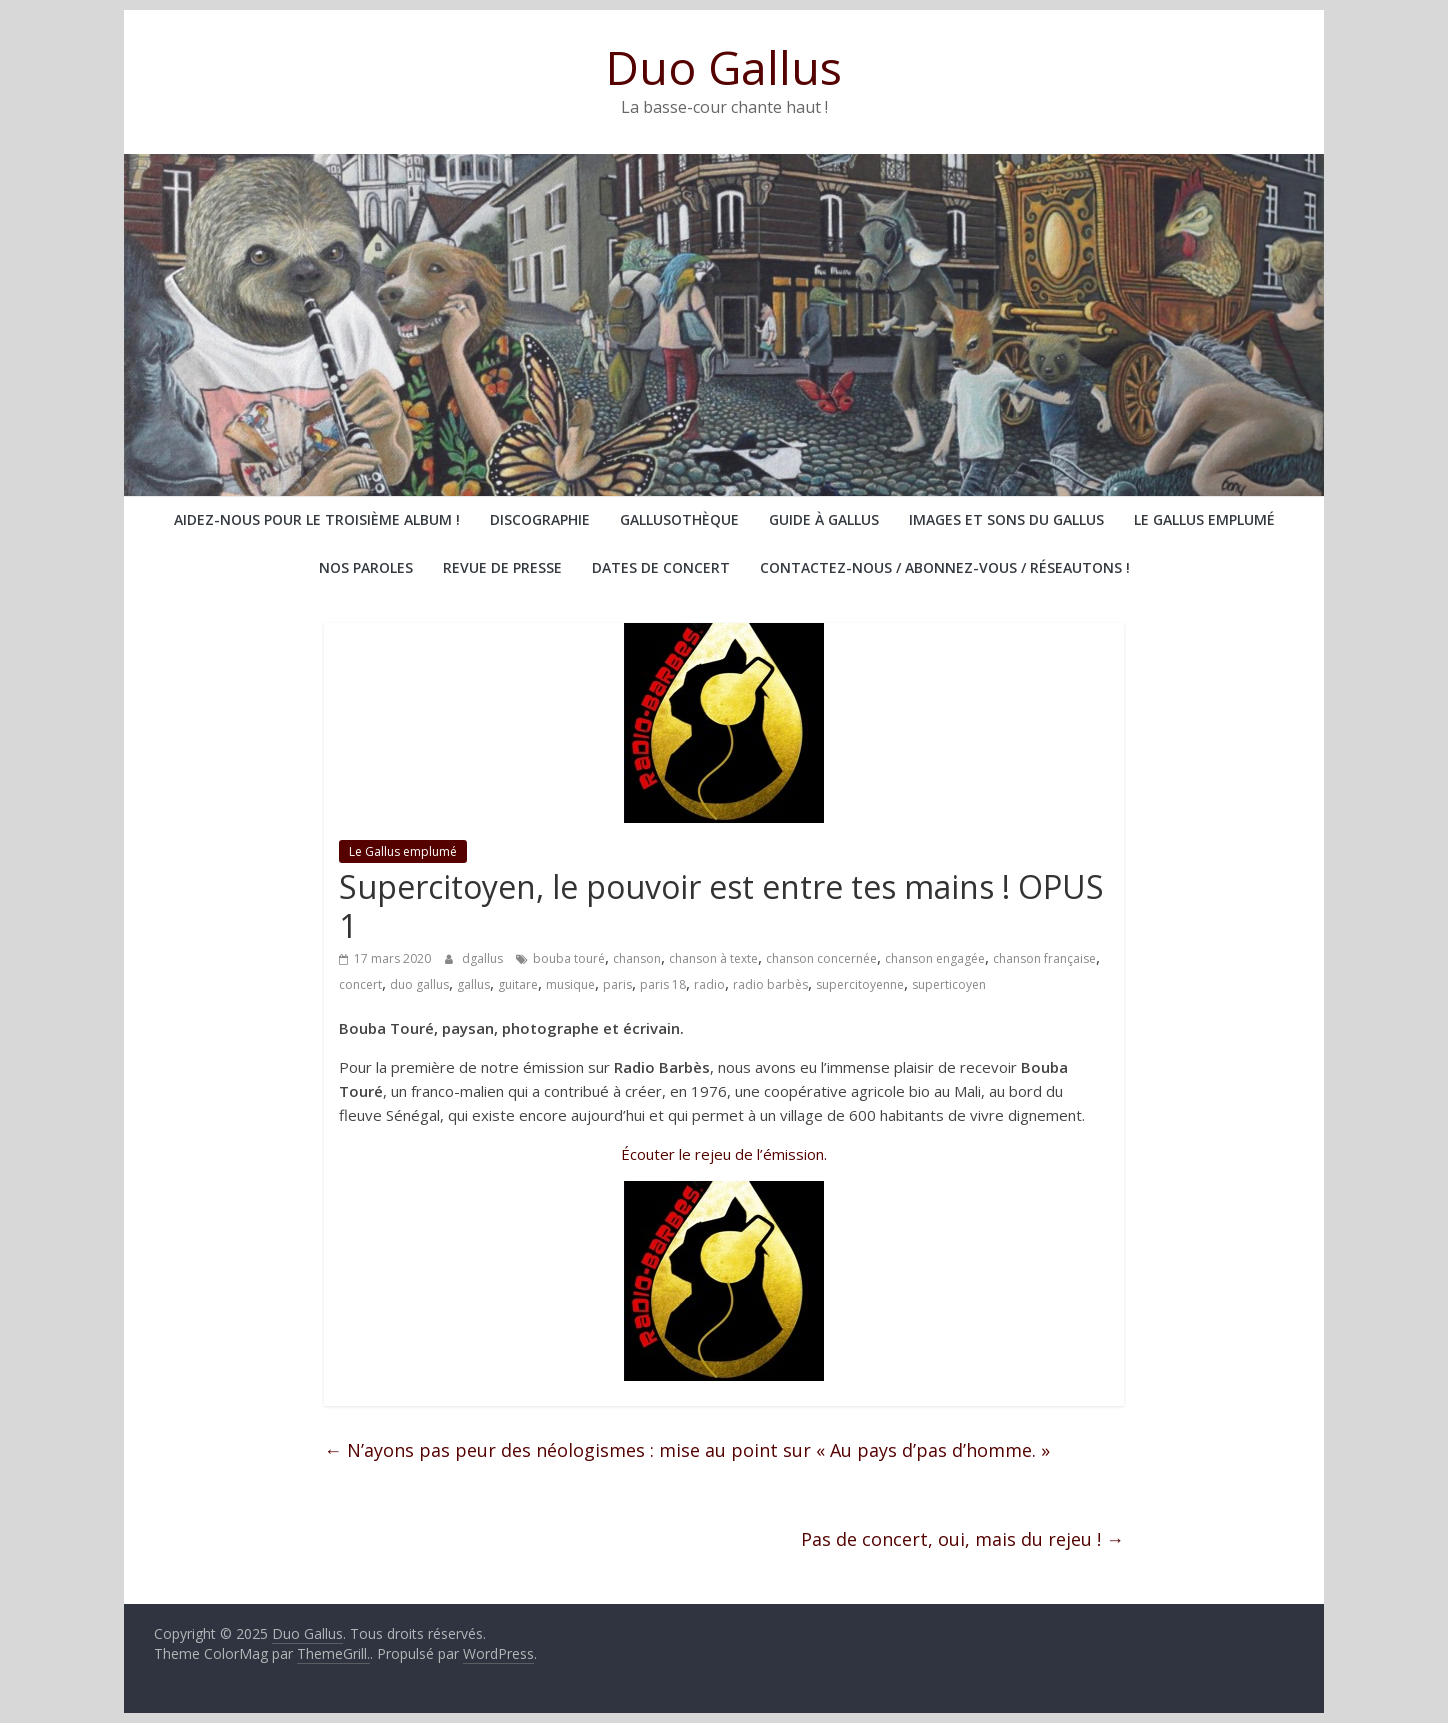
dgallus (484, 958)
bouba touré (569, 958)
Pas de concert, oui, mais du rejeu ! (962, 1539)
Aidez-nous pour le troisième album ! (317, 519)
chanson (637, 958)
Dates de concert (661, 567)
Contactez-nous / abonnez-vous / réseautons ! (945, 567)
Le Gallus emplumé (1204, 519)
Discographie (540, 519)
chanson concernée (821, 958)
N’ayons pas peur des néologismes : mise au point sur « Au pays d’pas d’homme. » (687, 1450)
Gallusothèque (679, 519)
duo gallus (419, 984)
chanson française (1044, 958)
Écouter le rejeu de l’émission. (724, 1154)
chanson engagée (935, 958)
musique (570, 984)
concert (360, 984)
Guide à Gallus (824, 519)
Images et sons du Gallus (1006, 519)
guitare (518, 984)
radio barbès (770, 984)
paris (617, 984)
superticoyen (949, 984)
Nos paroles (366, 567)
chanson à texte (713, 958)
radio (709, 984)
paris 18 (663, 984)
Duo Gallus (724, 67)
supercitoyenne (860, 984)
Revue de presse (502, 567)
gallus (473, 984)
